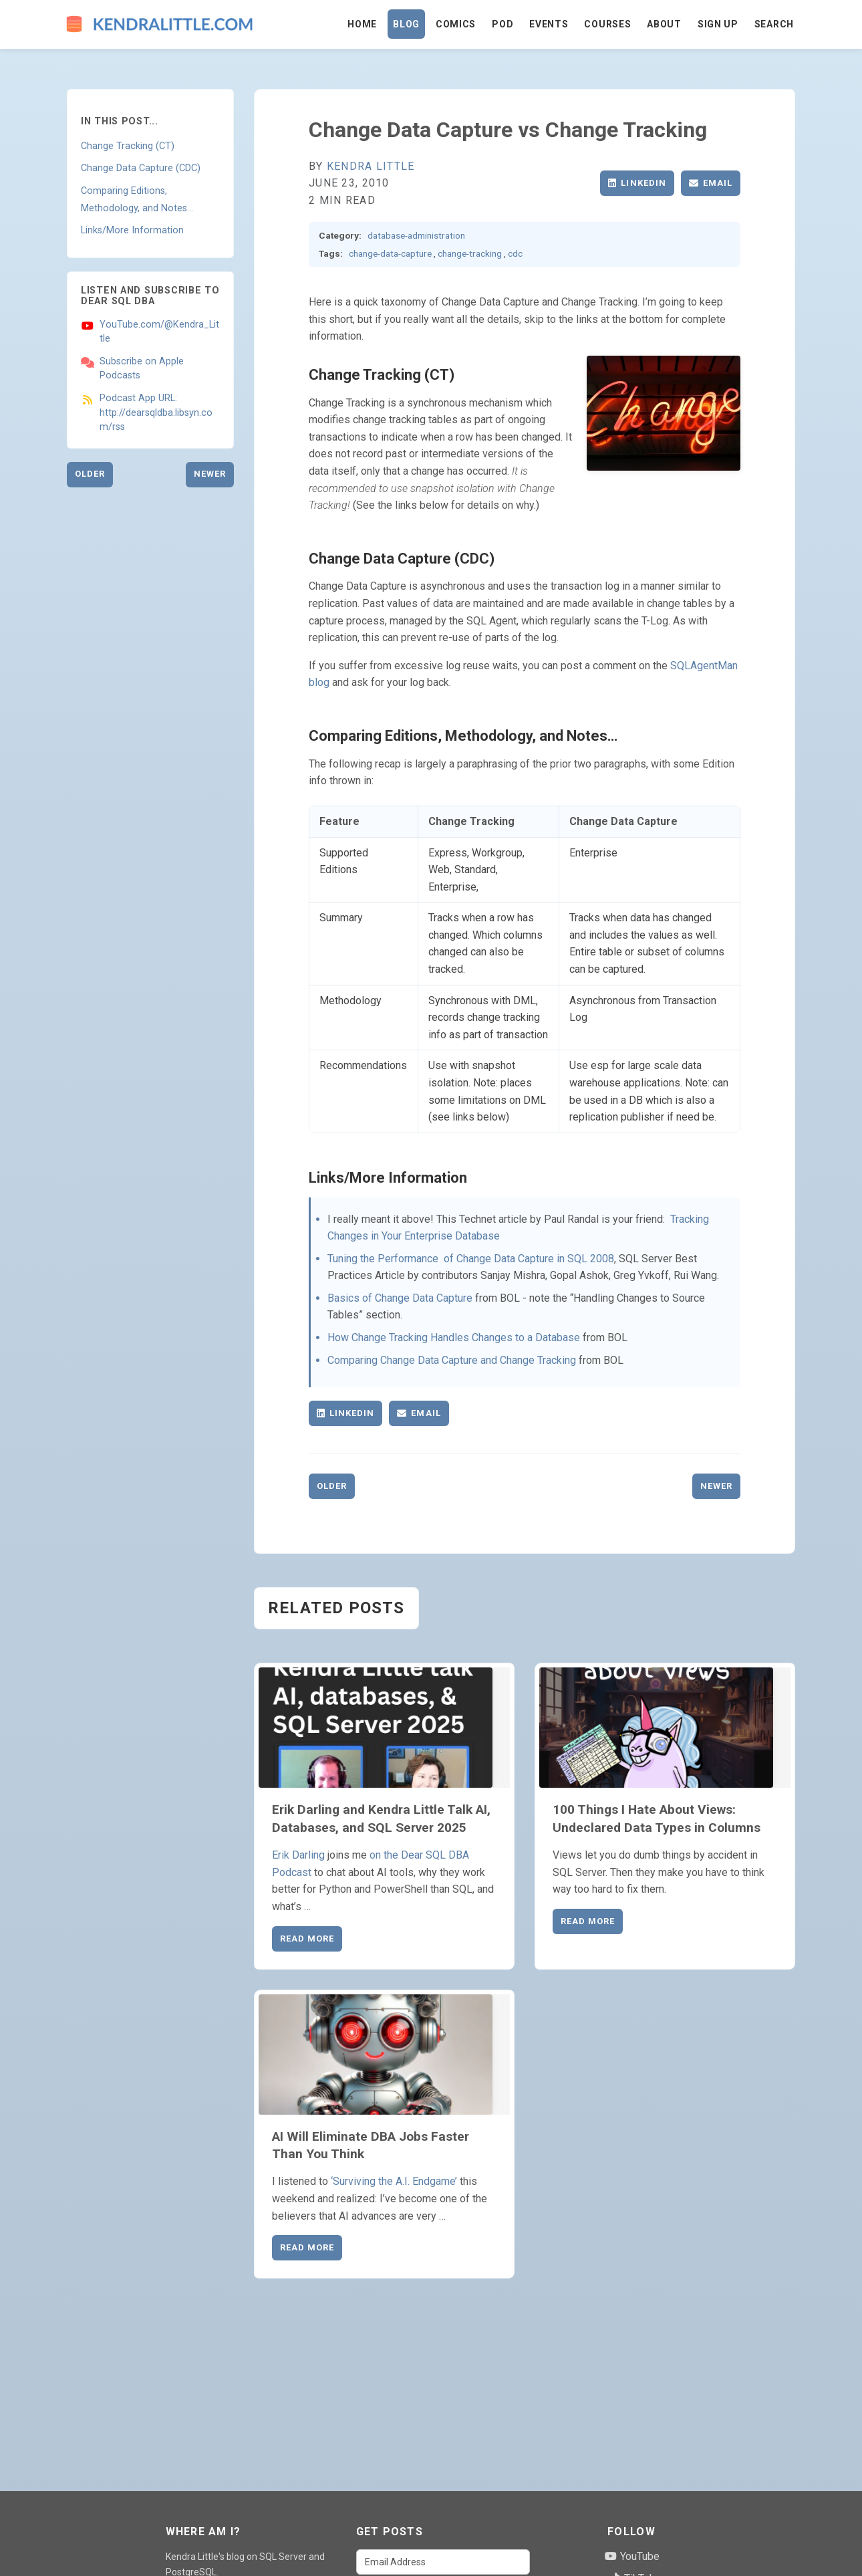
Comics (456, 24)
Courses (607, 24)
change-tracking (470, 253)
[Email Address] (443, 2562)
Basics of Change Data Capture (399, 1298)
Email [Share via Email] (710, 183)
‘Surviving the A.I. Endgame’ (394, 2181)
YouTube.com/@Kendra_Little (159, 332)
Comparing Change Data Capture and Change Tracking (451, 1360)
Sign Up (718, 24)
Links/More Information (132, 230)
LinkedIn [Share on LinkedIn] (637, 183)
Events (548, 24)
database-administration (416, 235)
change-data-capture (390, 253)
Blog (406, 24)
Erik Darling (298, 1855)
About (664, 24)
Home (362, 24)
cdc (515, 253)
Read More (307, 1939)
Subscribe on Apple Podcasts (142, 369)
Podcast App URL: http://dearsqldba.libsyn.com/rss (156, 412)
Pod (502, 24)
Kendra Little (371, 166)
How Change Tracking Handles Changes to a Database (453, 1337)
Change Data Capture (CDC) (140, 168)
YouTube (632, 2556)
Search (774, 24)
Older (90, 474)
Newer (210, 474)
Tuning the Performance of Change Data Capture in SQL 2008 (470, 1258)
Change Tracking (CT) (127, 146)
